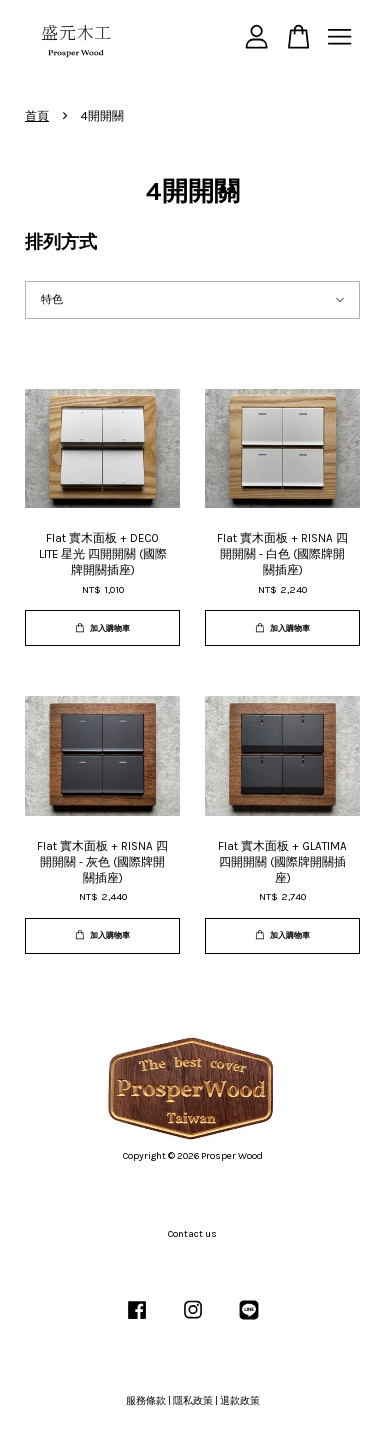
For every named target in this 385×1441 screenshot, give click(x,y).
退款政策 (240, 1401)
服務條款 (146, 1401)
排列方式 (61, 242)
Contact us (192, 1234)
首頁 (37, 116)
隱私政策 (193, 1401)
